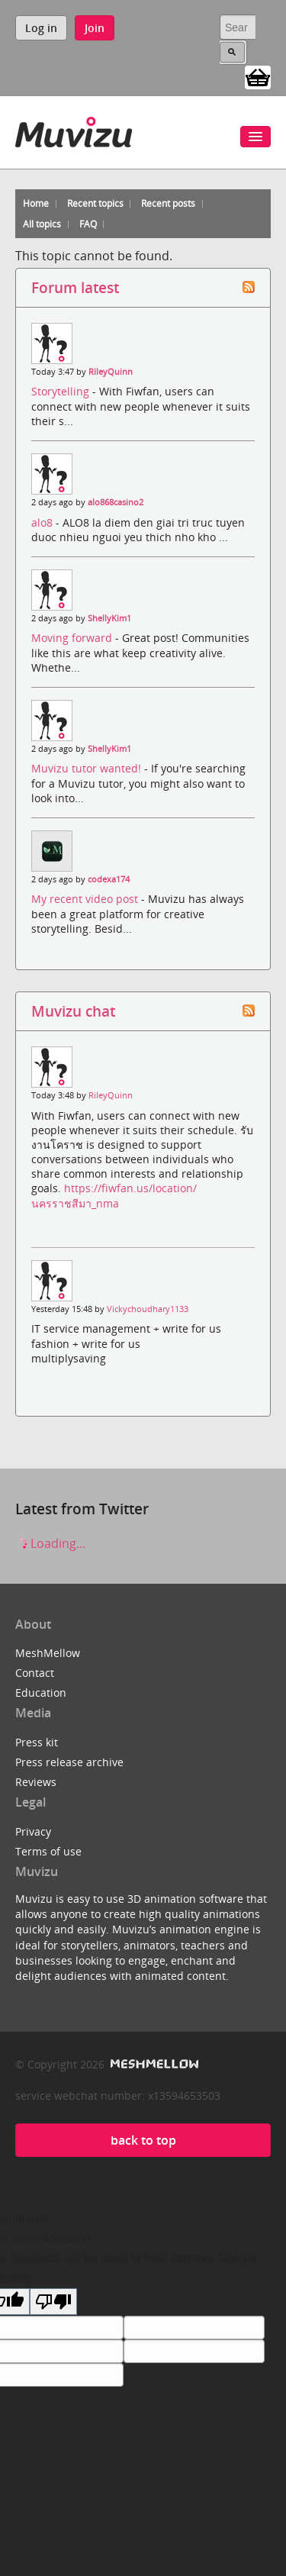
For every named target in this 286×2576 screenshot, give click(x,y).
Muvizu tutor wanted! (87, 768)
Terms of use (48, 1851)
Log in (41, 28)
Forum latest (75, 287)
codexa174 (109, 879)
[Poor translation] (53, 2301)
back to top (143, 2140)
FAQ (88, 224)
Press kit (36, 1742)
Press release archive (69, 1762)
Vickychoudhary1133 (147, 1309)
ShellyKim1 (109, 618)
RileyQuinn (110, 371)
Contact (34, 1672)
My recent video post (86, 898)
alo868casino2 (115, 502)
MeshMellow (47, 1653)
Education (40, 1692)
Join (94, 28)
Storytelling (61, 391)
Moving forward (73, 637)
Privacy (33, 1831)
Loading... (50, 1543)
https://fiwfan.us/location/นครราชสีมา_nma (114, 1195)
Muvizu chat (73, 1010)
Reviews (35, 1782)
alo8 (43, 522)
